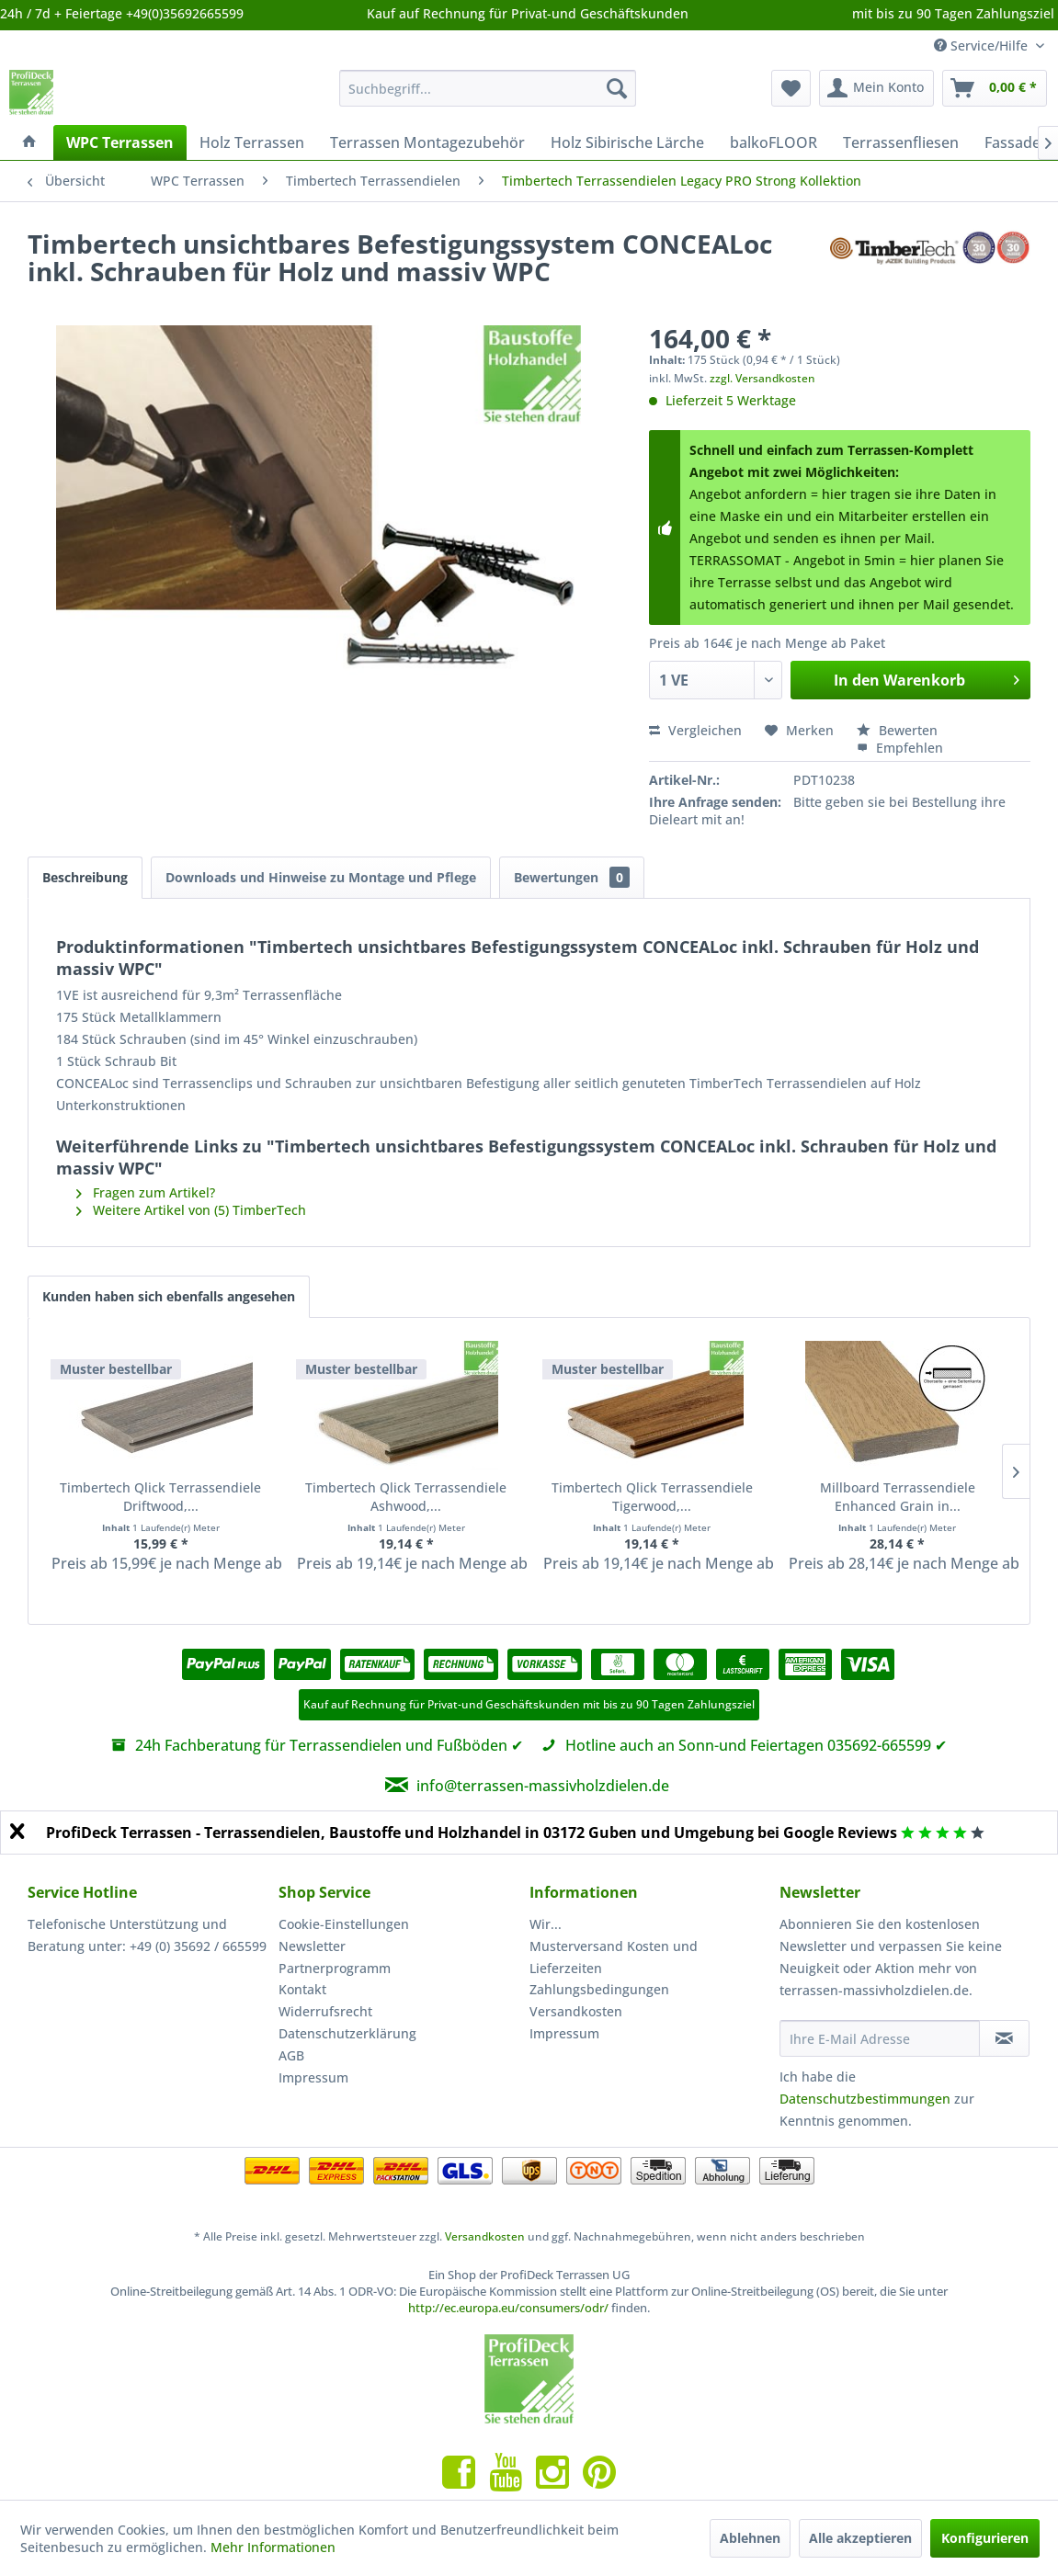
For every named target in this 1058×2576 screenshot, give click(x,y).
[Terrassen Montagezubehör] (427, 142)
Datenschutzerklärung (347, 2033)
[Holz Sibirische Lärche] (627, 142)
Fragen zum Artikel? (145, 1192)
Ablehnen (750, 2538)
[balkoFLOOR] (773, 142)
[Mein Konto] (876, 88)
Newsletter (312, 1946)
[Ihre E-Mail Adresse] (879, 2038)
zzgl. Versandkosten (762, 378)
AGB (291, 2055)
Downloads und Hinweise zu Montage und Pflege (320, 877)
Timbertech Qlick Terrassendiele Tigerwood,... (652, 1497)
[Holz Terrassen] (252, 142)
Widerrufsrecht (325, 2011)
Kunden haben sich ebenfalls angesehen (168, 1296)
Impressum (313, 2077)
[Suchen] (616, 88)
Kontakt (302, 1989)
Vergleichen (695, 730)
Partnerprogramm (335, 1968)
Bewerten (897, 730)
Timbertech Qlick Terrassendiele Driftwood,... (160, 1497)
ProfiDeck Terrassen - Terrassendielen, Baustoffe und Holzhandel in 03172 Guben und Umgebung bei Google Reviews (471, 1832)
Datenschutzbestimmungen (864, 2098)
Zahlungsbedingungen (599, 1989)
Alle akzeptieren (860, 2538)
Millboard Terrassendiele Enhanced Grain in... (897, 1497)
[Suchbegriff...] (487, 88)
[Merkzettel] (791, 88)
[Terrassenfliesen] (901, 142)
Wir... (545, 1924)
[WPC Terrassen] (120, 142)
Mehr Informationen (273, 2547)
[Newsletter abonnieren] (1004, 2038)
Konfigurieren (985, 2538)
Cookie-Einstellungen (344, 1924)
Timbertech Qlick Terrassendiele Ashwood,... (405, 1497)
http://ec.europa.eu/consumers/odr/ (508, 2307)
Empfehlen (900, 747)
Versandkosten (575, 2011)
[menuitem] (487, 88)
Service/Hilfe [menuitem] (982, 45)
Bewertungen (572, 877)
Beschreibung (85, 877)
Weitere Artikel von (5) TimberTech (191, 1210)
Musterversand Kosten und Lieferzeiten (613, 1957)
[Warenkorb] (994, 88)
